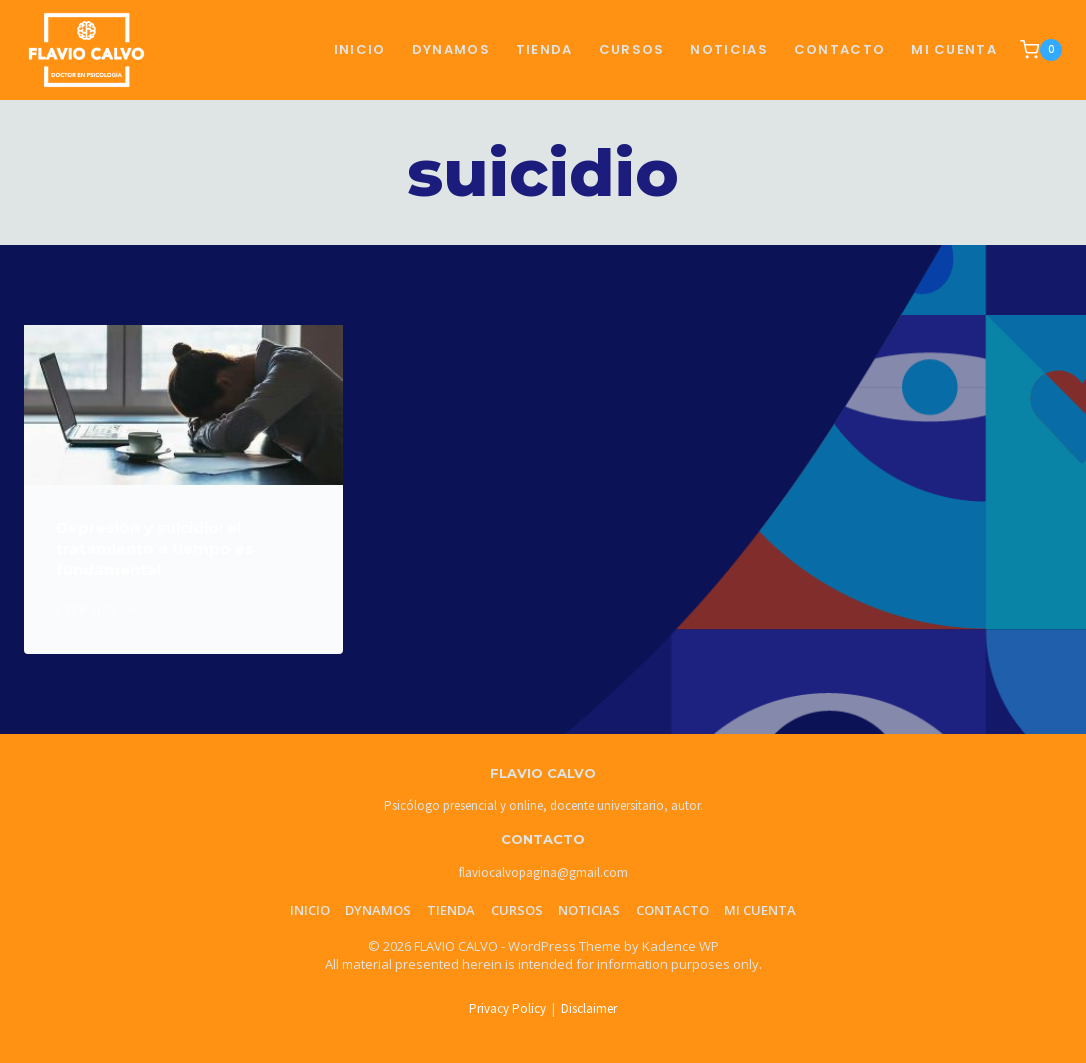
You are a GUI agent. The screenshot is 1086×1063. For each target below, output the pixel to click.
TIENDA (544, 49)
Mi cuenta (954, 49)
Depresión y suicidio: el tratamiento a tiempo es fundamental (155, 548)
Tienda (451, 910)
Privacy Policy (507, 1008)
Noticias (589, 910)
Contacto (672, 910)
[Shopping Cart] (1041, 50)
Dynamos (451, 49)
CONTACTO (839, 49)
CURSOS (632, 49)
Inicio (360, 49)
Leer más (96, 609)
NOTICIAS (728, 49)
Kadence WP (680, 946)
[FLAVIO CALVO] (86, 49)
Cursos (517, 910)
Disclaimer (589, 1008)
